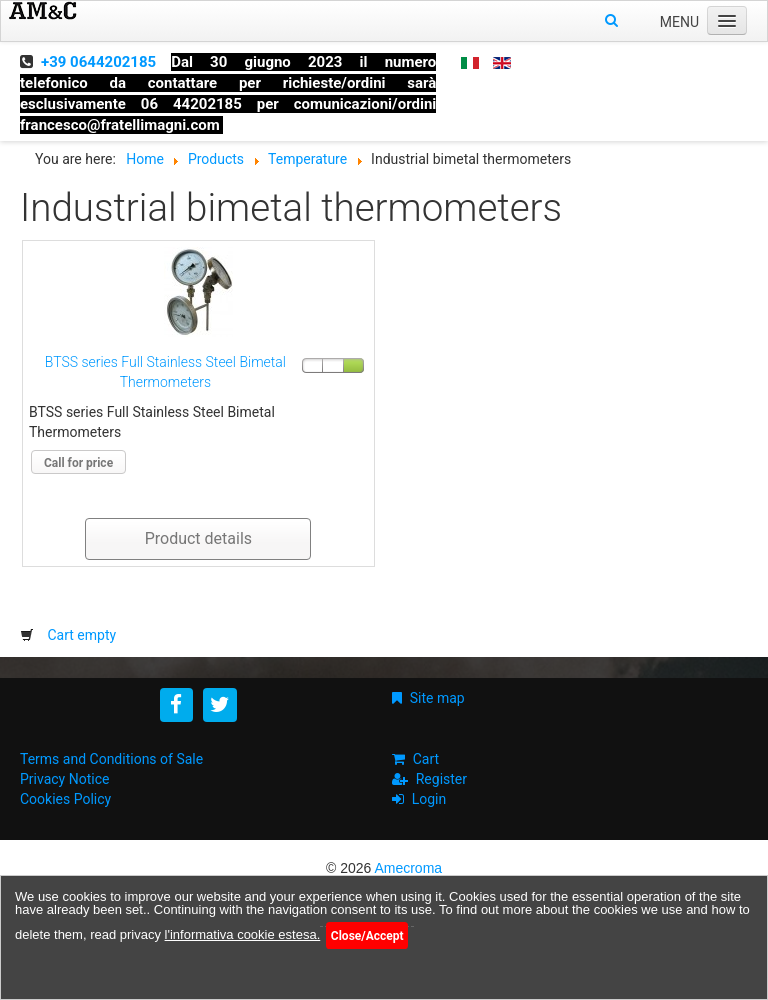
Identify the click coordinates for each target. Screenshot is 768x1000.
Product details (198, 538)
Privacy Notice (64, 779)
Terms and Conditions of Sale (111, 759)
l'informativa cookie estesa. (243, 934)
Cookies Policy (65, 799)
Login (429, 799)
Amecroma (408, 868)
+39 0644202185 (98, 62)
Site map (437, 698)
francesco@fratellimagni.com (120, 125)
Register (441, 779)
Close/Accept (367, 936)
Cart (426, 759)
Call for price (78, 463)
